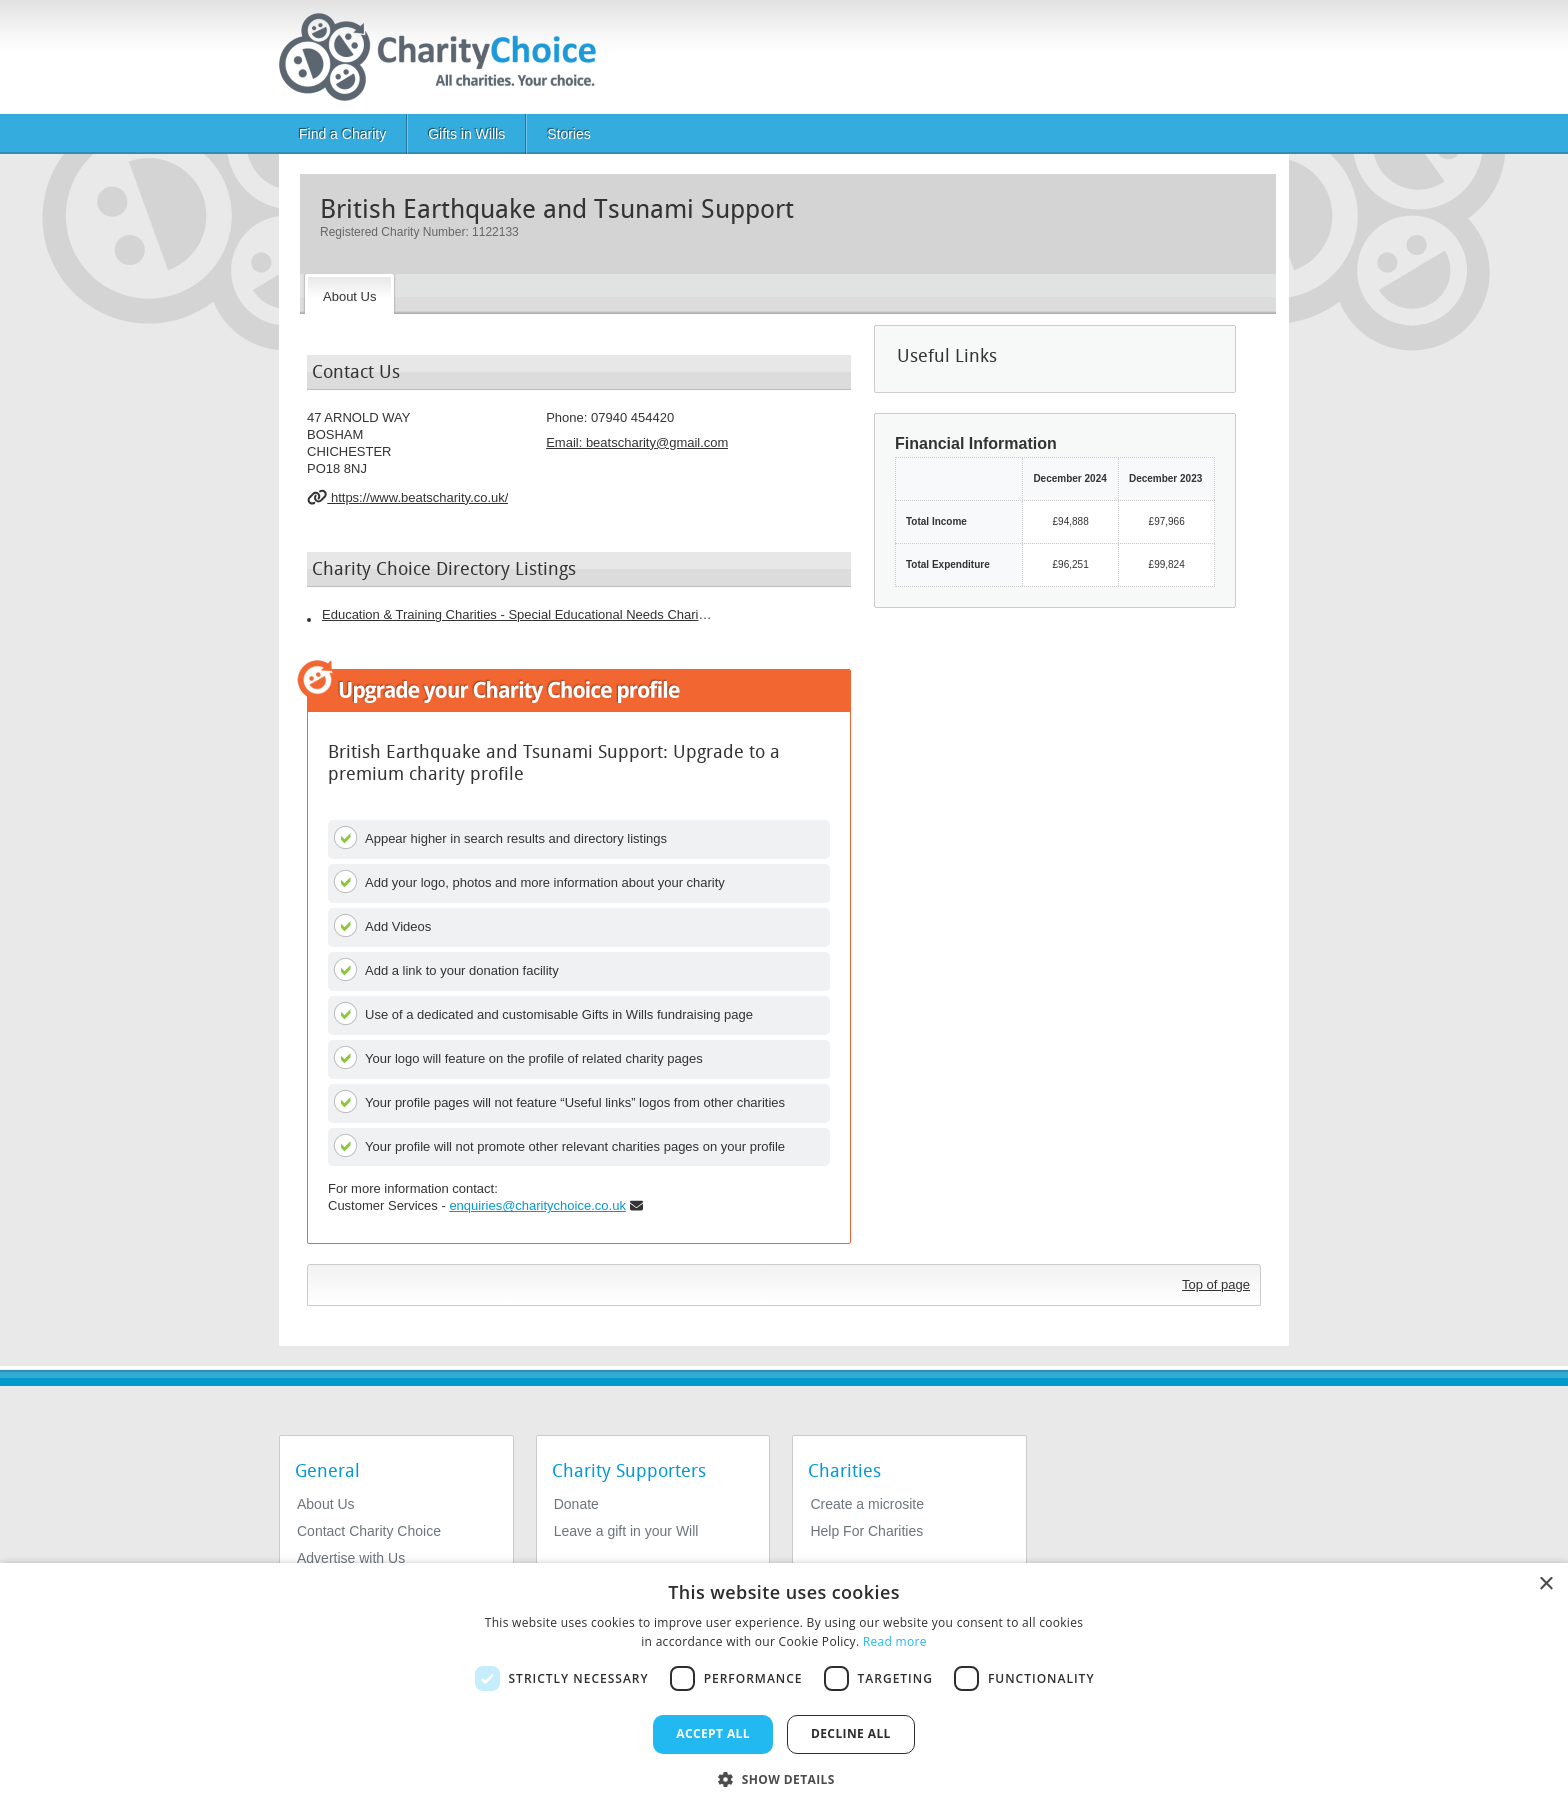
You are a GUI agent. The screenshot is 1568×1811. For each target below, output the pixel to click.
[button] (784, 1778)
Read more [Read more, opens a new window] (895, 1641)
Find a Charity (342, 134)
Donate (576, 1504)
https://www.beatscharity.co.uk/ (407, 497)
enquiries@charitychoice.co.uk (537, 1205)
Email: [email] (637, 442)
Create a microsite (867, 1504)
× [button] (1545, 1584)
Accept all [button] (713, 1733)
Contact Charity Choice (369, 1531)
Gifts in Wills (466, 134)
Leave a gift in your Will (626, 1531)
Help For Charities (866, 1531)
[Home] (445, 57)
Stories (569, 134)
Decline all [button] (851, 1733)
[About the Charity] (349, 294)
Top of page (1216, 1284)
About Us (326, 1504)
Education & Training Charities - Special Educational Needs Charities (517, 614)
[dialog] (784, 1687)
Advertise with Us (351, 1558)
